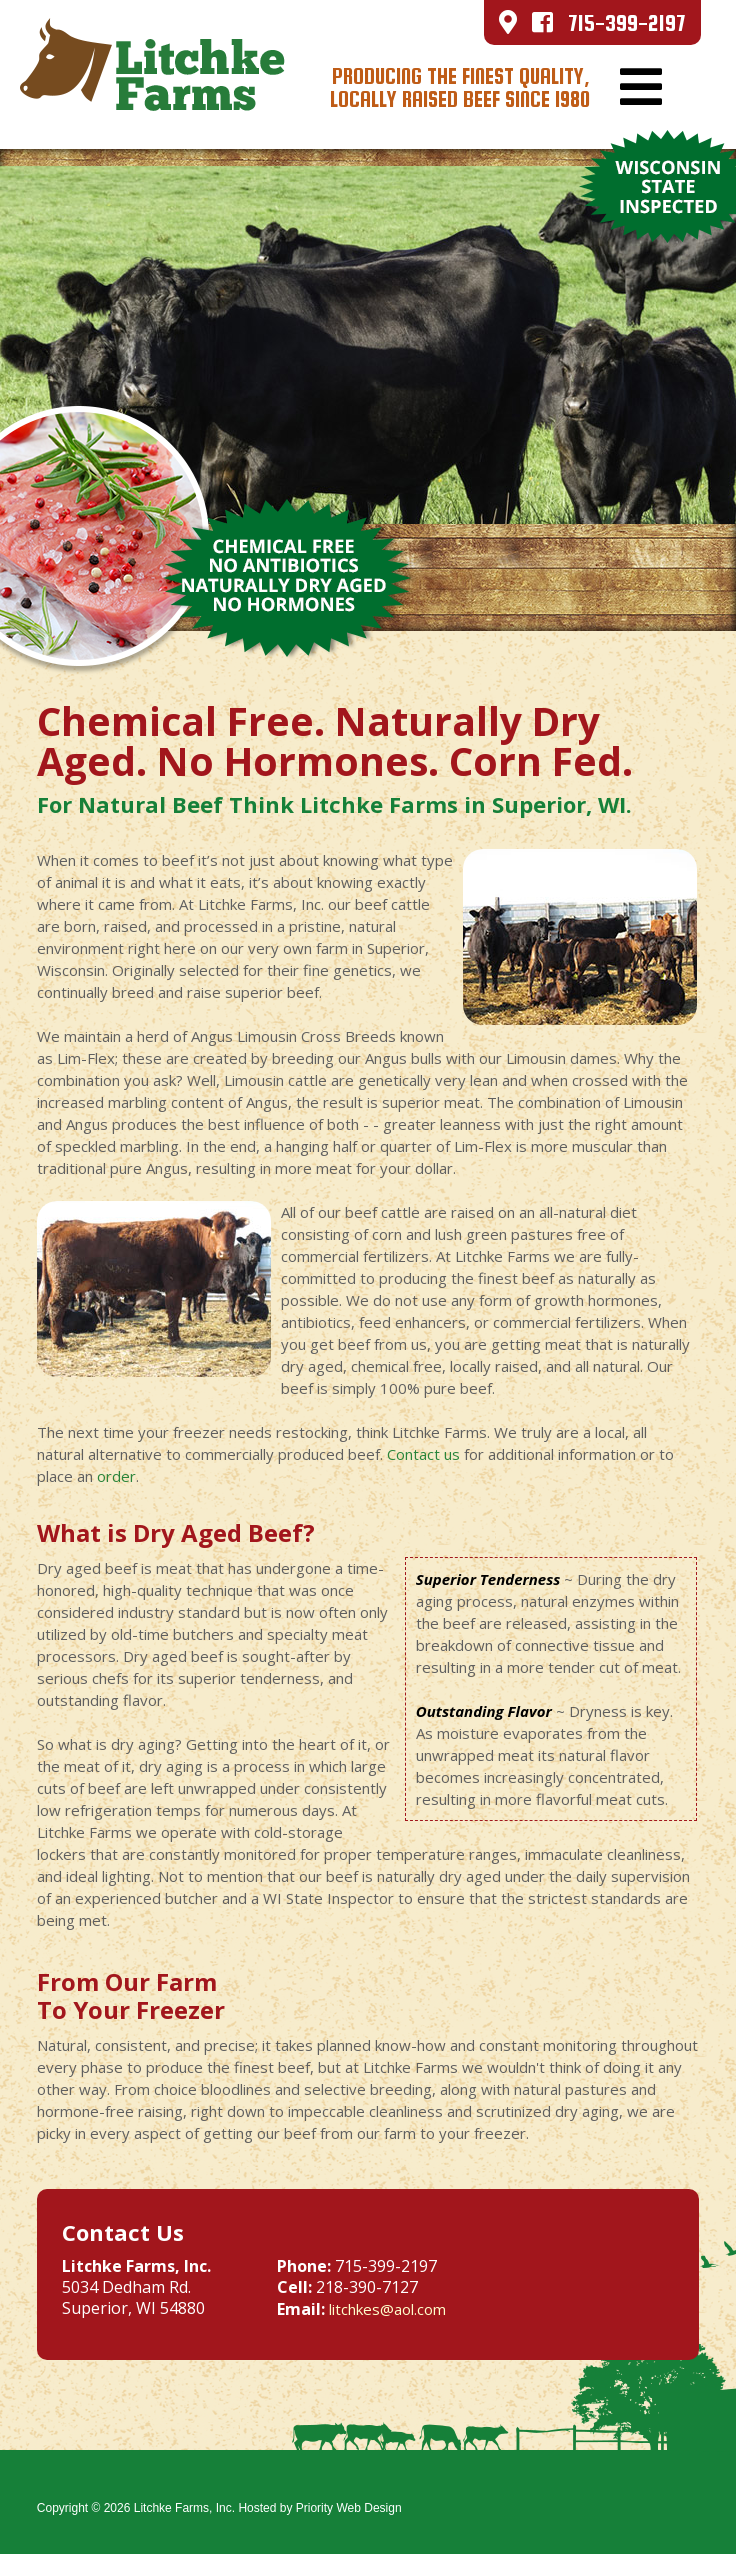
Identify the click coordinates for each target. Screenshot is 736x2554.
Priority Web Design (349, 2508)
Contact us (423, 1454)
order (116, 1476)
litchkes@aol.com (387, 2309)
